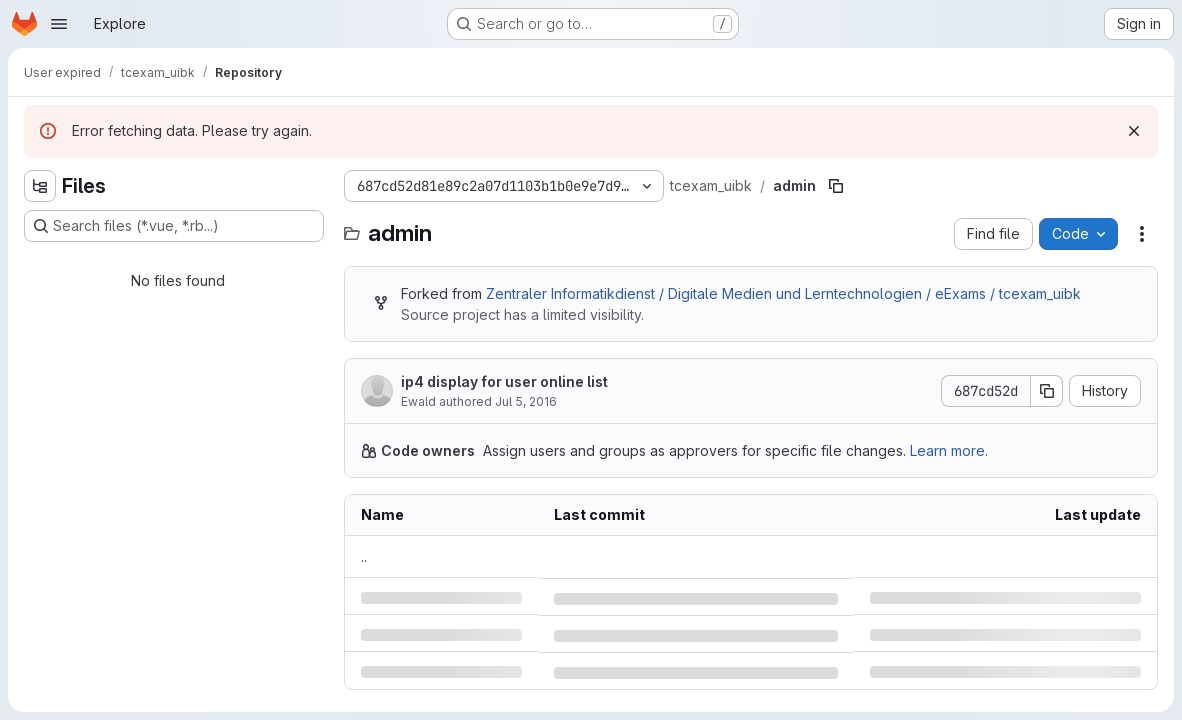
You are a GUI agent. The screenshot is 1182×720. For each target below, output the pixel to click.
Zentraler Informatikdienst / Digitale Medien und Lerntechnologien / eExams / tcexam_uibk (783, 293)
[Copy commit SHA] (1047, 391)
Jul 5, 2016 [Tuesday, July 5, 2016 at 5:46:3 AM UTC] (526, 401)
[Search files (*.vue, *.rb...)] (174, 226)
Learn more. (949, 450)
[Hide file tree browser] (40, 186)
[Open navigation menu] (59, 24)
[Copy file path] (836, 186)
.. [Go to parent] (364, 556)
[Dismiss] (1134, 131)
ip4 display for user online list (504, 381)
